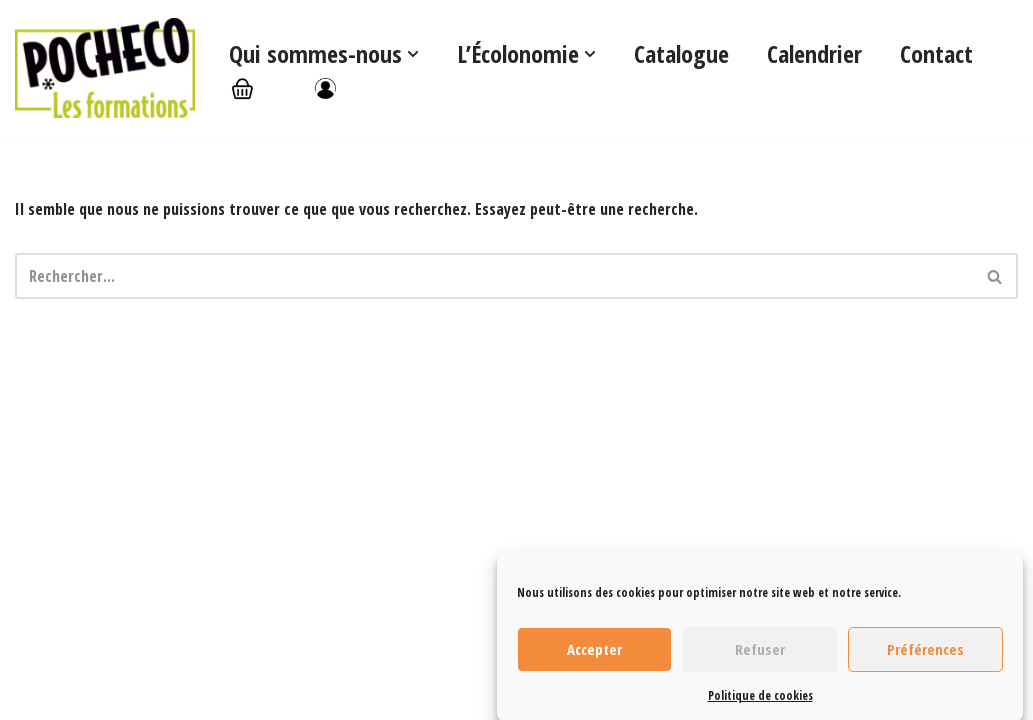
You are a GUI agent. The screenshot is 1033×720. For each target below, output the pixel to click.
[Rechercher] (494, 276)
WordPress (151, 694)
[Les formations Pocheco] (105, 68)
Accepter (594, 656)
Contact (936, 53)
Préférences (925, 656)
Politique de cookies (760, 701)
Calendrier (814, 53)
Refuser (760, 656)
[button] (413, 54)
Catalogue (681, 53)
